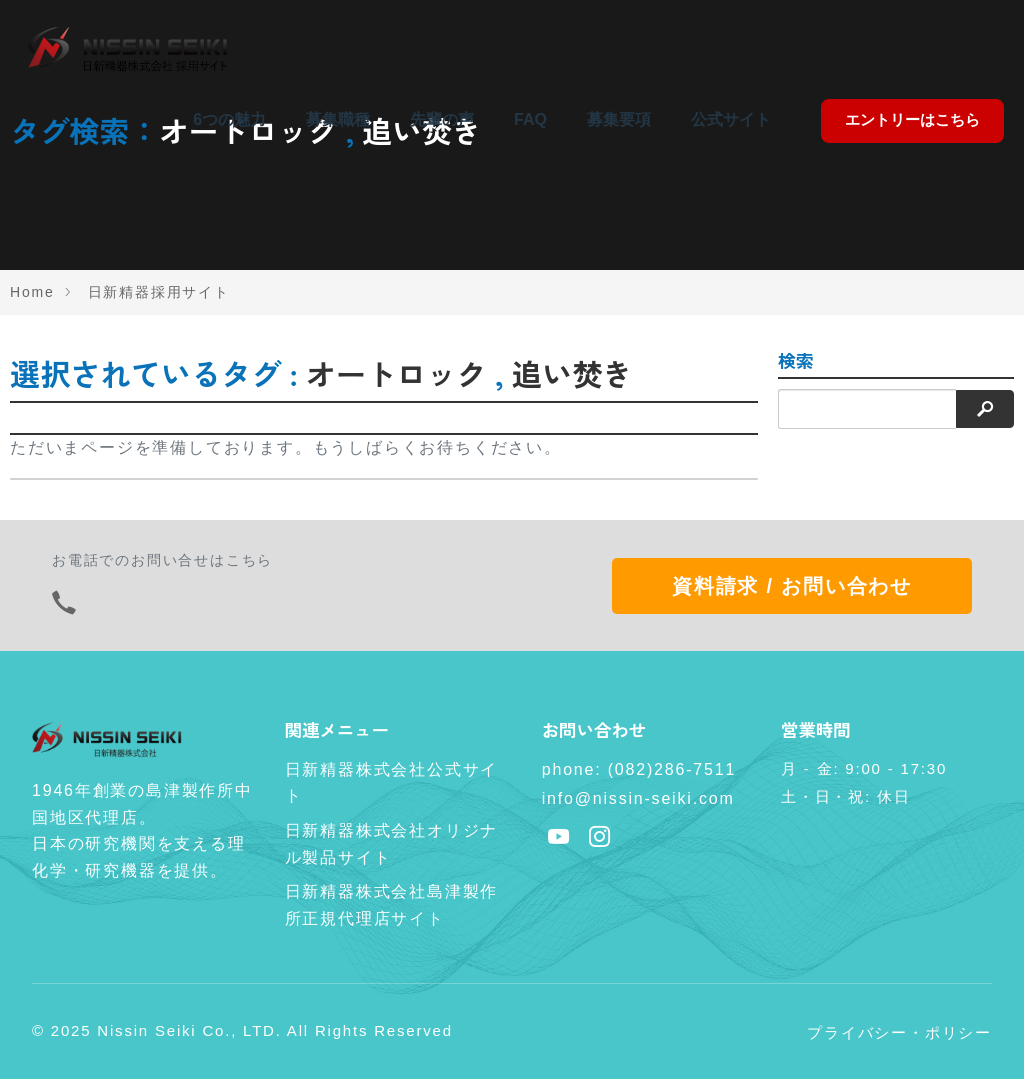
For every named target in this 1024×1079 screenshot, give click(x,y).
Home (32, 292)
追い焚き (572, 373)
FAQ (530, 119)
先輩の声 (442, 119)
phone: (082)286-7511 (639, 769)
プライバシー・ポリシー (899, 1032)
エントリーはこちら (912, 119)
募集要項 (619, 119)
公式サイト (731, 119)
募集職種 (338, 119)
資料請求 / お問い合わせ (792, 586)
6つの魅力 (229, 119)
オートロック (396, 373)
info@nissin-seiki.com (638, 798)
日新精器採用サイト (159, 292)
